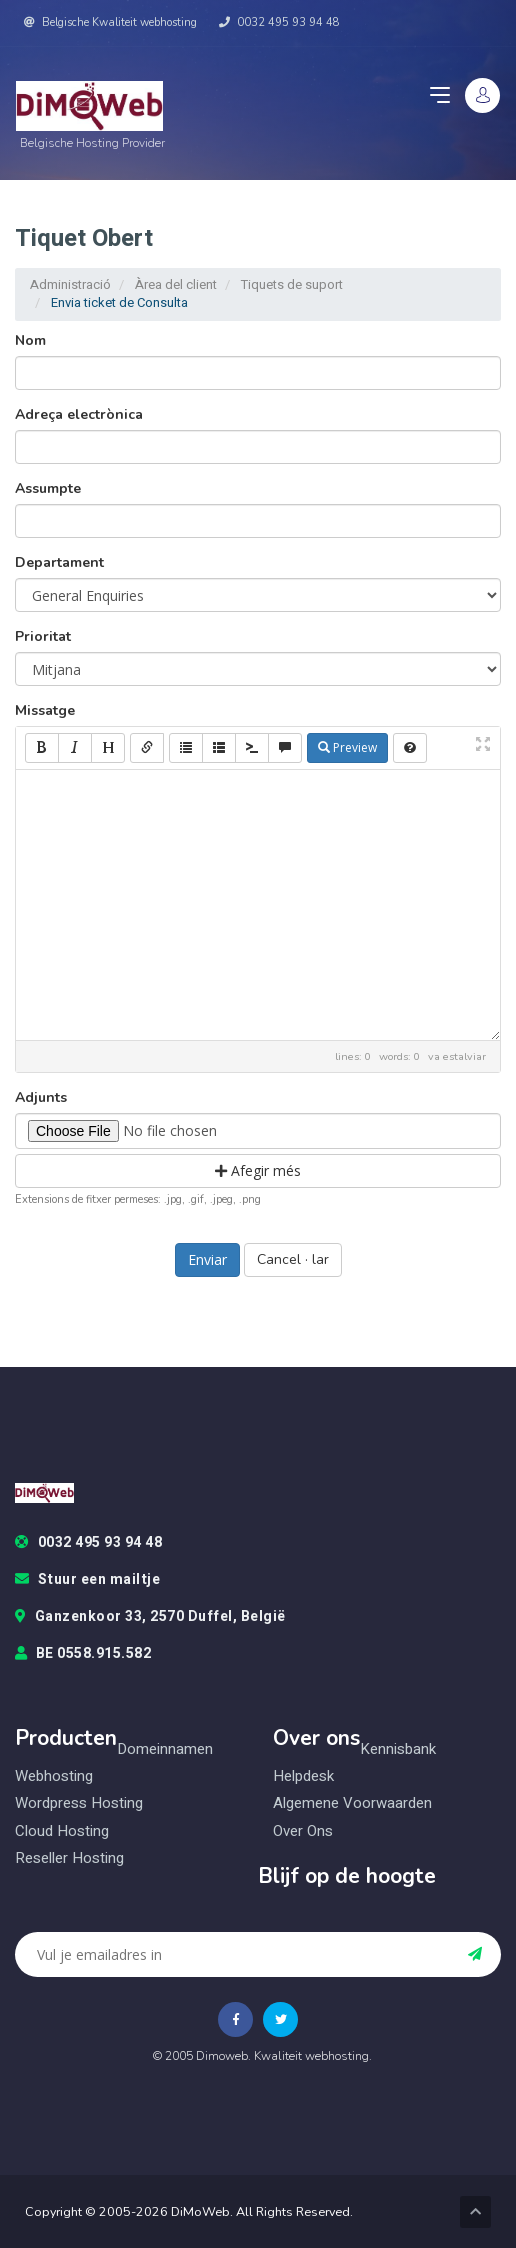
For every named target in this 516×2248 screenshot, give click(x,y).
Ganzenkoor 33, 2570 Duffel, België (150, 1617)
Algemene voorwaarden (352, 1803)
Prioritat (43, 636)
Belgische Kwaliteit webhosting (110, 22)
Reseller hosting (69, 1858)
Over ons (303, 1831)
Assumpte (48, 488)
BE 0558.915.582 (83, 1654)
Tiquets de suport (292, 284)
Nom (30, 340)
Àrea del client (176, 284)
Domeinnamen (165, 1749)
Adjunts (41, 1097)
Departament (59, 562)
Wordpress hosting (79, 1803)
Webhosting (54, 1776)
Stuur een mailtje (87, 1580)
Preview (347, 747)
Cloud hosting (62, 1831)
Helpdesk (303, 1776)
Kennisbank (398, 1749)
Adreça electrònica (79, 414)
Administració (70, 284)
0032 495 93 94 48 (279, 22)
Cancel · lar (293, 1259)
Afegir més (258, 1170)
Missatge (45, 710)
